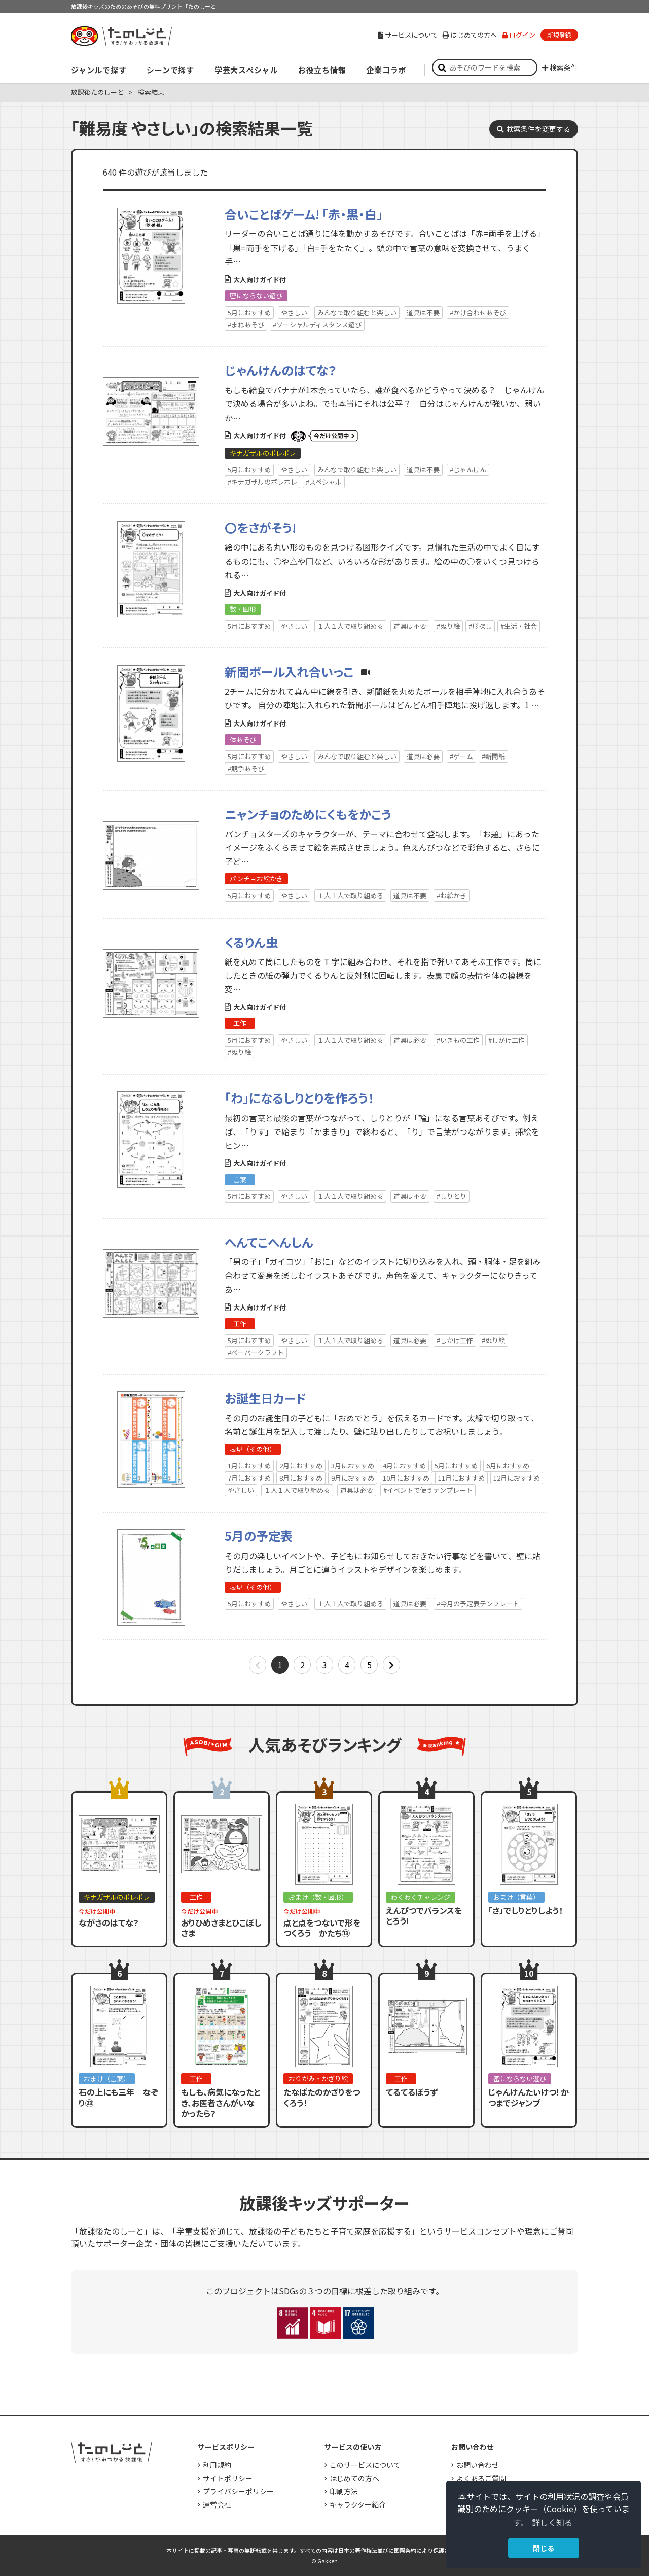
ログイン (518, 35)
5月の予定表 (259, 1535)
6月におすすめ (507, 1465)
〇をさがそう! (260, 527)
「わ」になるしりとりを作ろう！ (299, 1098)
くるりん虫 (251, 942)
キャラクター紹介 (358, 2504)
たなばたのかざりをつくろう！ (321, 2097)
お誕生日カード (265, 1398)
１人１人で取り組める (350, 626)
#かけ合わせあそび (478, 312)
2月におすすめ (300, 1465)
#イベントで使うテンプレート (428, 1490)
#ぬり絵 (448, 626)
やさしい (294, 312)
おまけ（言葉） (516, 1897)
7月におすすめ (249, 1478)
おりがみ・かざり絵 (318, 2078)
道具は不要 (423, 312)
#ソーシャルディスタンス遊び (317, 324)
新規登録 (559, 34)
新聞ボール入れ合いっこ (289, 671)
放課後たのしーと (97, 92)
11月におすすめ (461, 1478)
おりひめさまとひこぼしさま (221, 1927)
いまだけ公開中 (324, 436)
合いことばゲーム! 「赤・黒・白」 (304, 214)
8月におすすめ (300, 1478)
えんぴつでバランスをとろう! (424, 1915)
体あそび (243, 739)
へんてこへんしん (269, 1242)
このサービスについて (365, 2465)
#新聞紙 (493, 756)
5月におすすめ (249, 312)
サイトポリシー (228, 2478)
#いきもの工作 (458, 1040)
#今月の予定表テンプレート (478, 1603)
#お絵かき (451, 895)
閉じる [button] (543, 2548)
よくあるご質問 (481, 2478)
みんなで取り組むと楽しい (356, 312)
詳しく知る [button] (552, 2522)
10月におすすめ (406, 1478)
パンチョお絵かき (256, 878)
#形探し (480, 626)
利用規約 (217, 2465)
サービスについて (408, 35)
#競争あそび (246, 768)
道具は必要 (423, 756)
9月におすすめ (352, 1478)
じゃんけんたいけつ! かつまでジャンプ (528, 2097)
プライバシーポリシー (238, 2491)
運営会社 (217, 2504)
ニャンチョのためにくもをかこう (308, 814)
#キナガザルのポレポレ (262, 482)
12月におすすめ (516, 1478)
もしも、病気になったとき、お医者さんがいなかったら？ (220, 2102)
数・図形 (243, 609)
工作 (239, 1023)
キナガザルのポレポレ (263, 453)
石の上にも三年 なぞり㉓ (118, 2097)
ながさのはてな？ (109, 1922)
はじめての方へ (470, 35)
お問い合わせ (477, 2465)
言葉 (239, 1179)
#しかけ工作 (506, 1040)
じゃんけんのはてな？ (281, 370)
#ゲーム (461, 756)
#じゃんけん (468, 469)
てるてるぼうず (412, 2092)
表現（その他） (253, 1449)
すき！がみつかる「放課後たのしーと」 (121, 36)
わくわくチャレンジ (420, 1897)
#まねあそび (246, 324)
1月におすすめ (249, 1465)
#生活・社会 (518, 626)
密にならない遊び (256, 295)
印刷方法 (344, 2491)
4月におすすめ (404, 1465)
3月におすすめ (352, 1465)
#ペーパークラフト (256, 1352)
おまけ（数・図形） (318, 1897)
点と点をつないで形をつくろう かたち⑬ (321, 1927)
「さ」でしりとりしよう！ (525, 1910)
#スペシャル (324, 482)
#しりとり (451, 1196)
